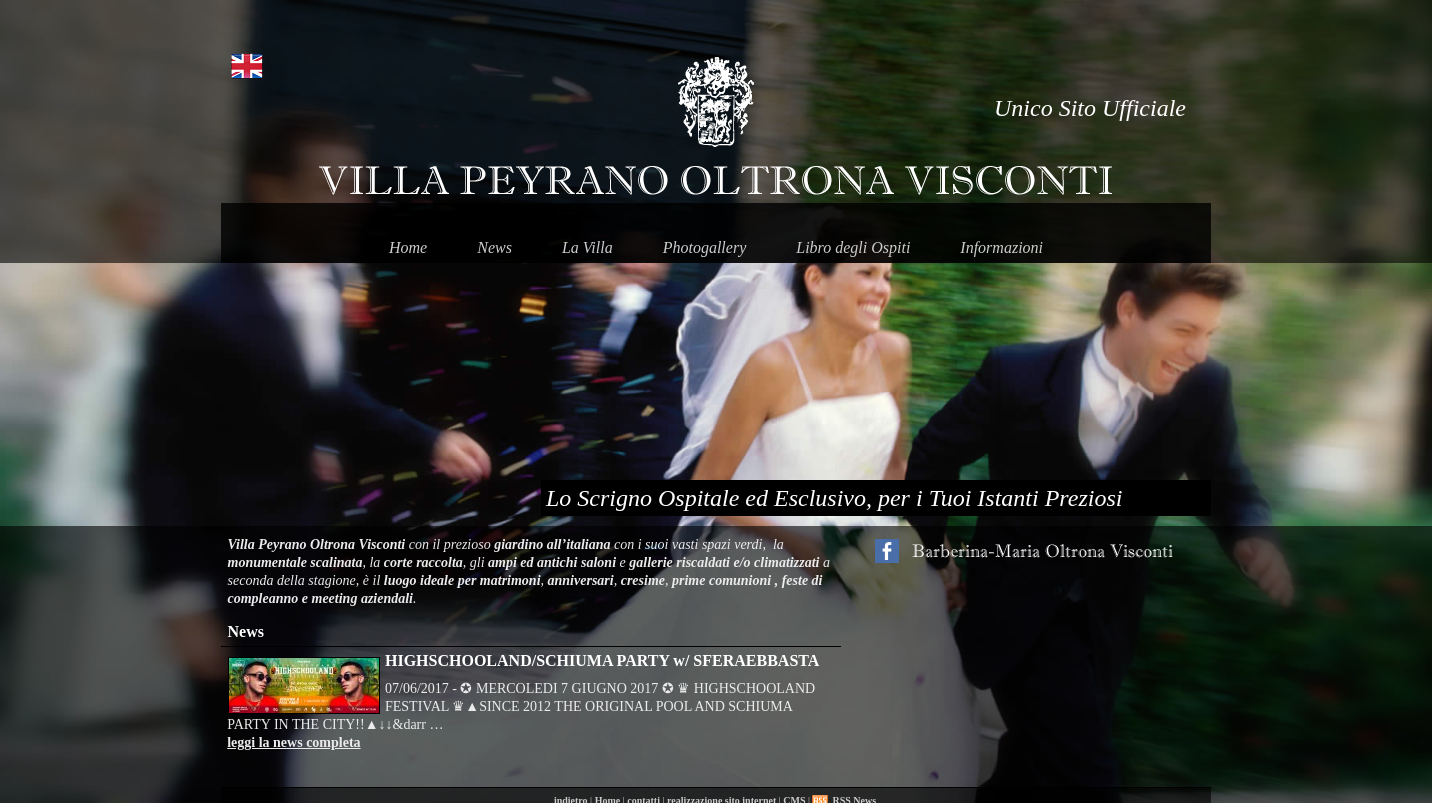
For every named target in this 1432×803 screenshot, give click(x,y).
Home (408, 247)
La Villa (587, 247)
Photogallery (705, 247)
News (494, 247)
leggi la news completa (293, 742)
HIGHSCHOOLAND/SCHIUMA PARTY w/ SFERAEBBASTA (602, 660)
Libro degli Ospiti (853, 247)
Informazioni (1001, 247)
